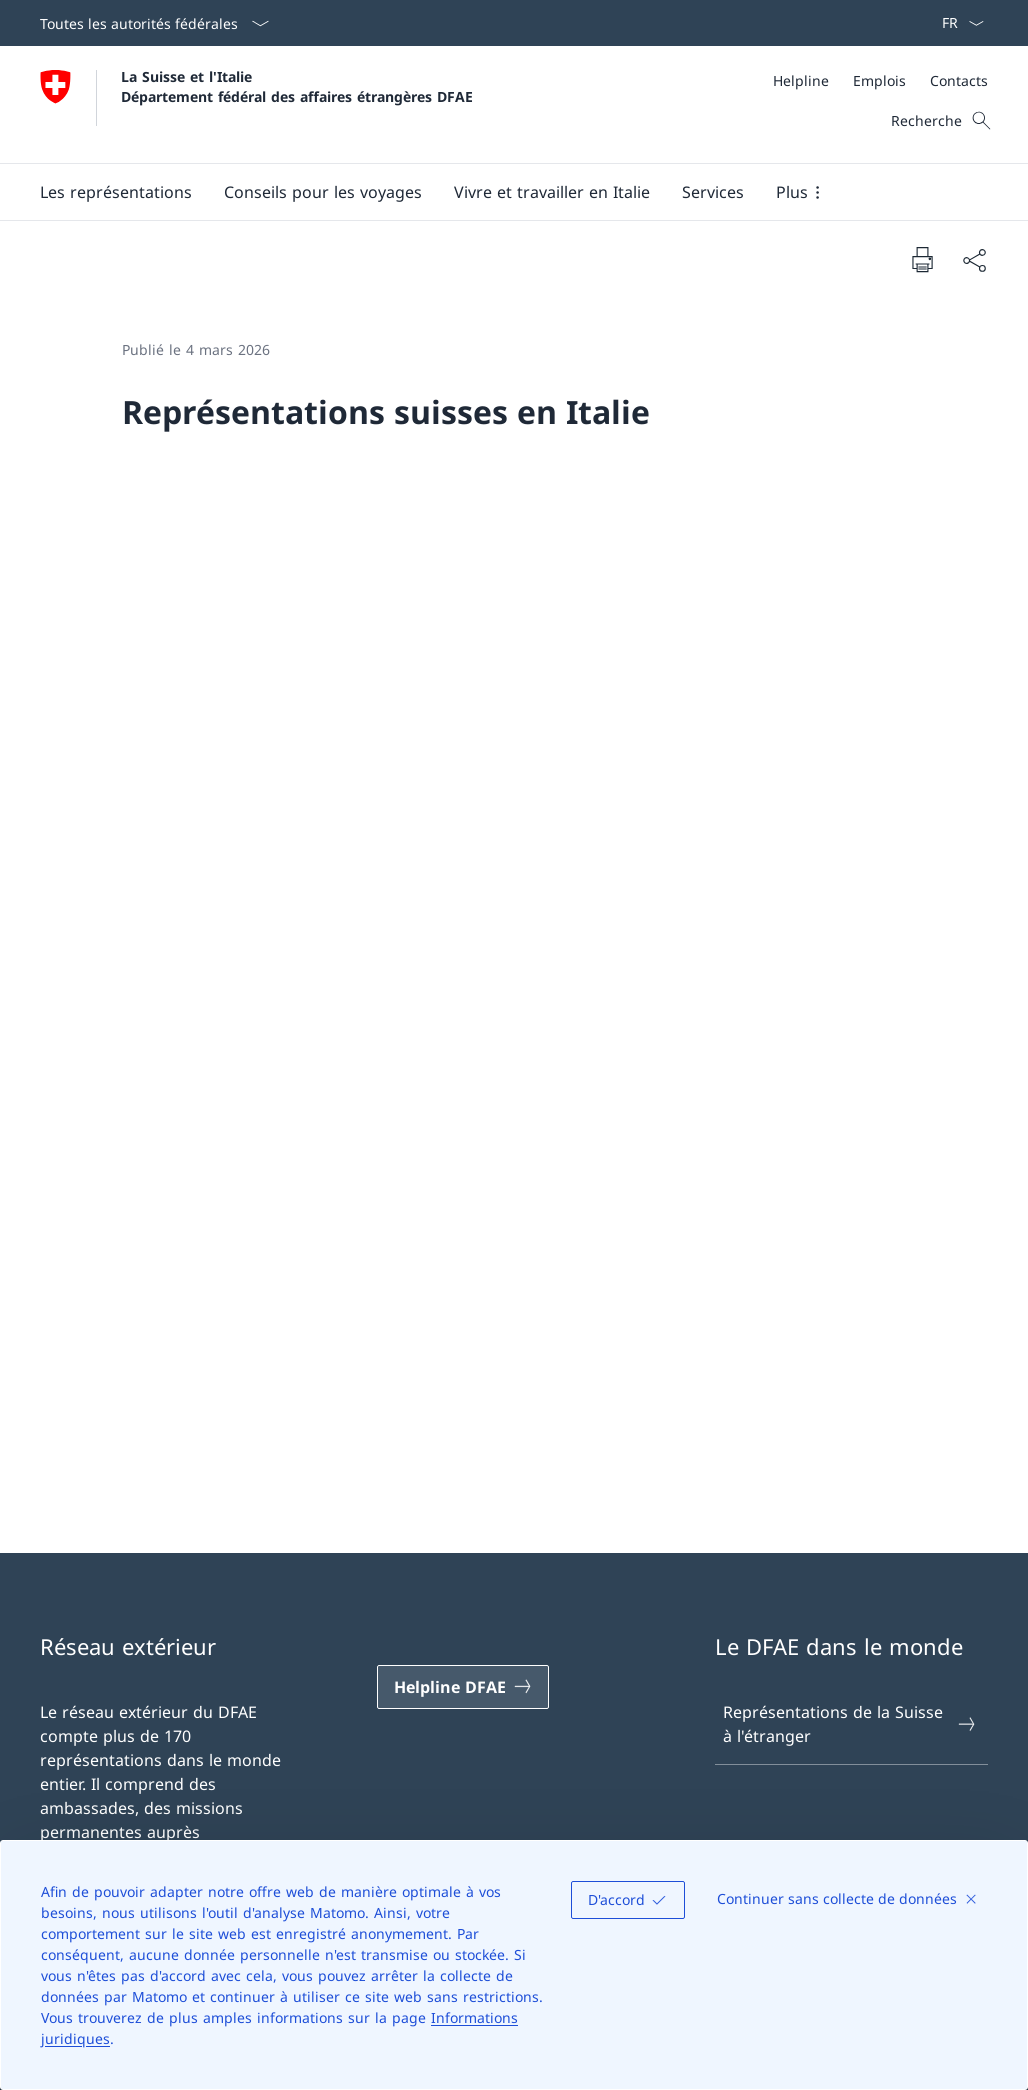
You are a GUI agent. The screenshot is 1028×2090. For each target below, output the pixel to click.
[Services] (713, 192)
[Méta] (880, 80)
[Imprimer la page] (922, 259)
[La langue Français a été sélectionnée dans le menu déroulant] (956, 23)
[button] (116, 192)
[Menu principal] (498, 192)
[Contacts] (959, 80)
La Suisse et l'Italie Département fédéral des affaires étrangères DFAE (297, 86)
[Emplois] (879, 80)
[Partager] (974, 260)
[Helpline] (801, 80)
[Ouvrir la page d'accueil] (256, 104)
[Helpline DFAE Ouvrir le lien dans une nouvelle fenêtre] (463, 1687)
